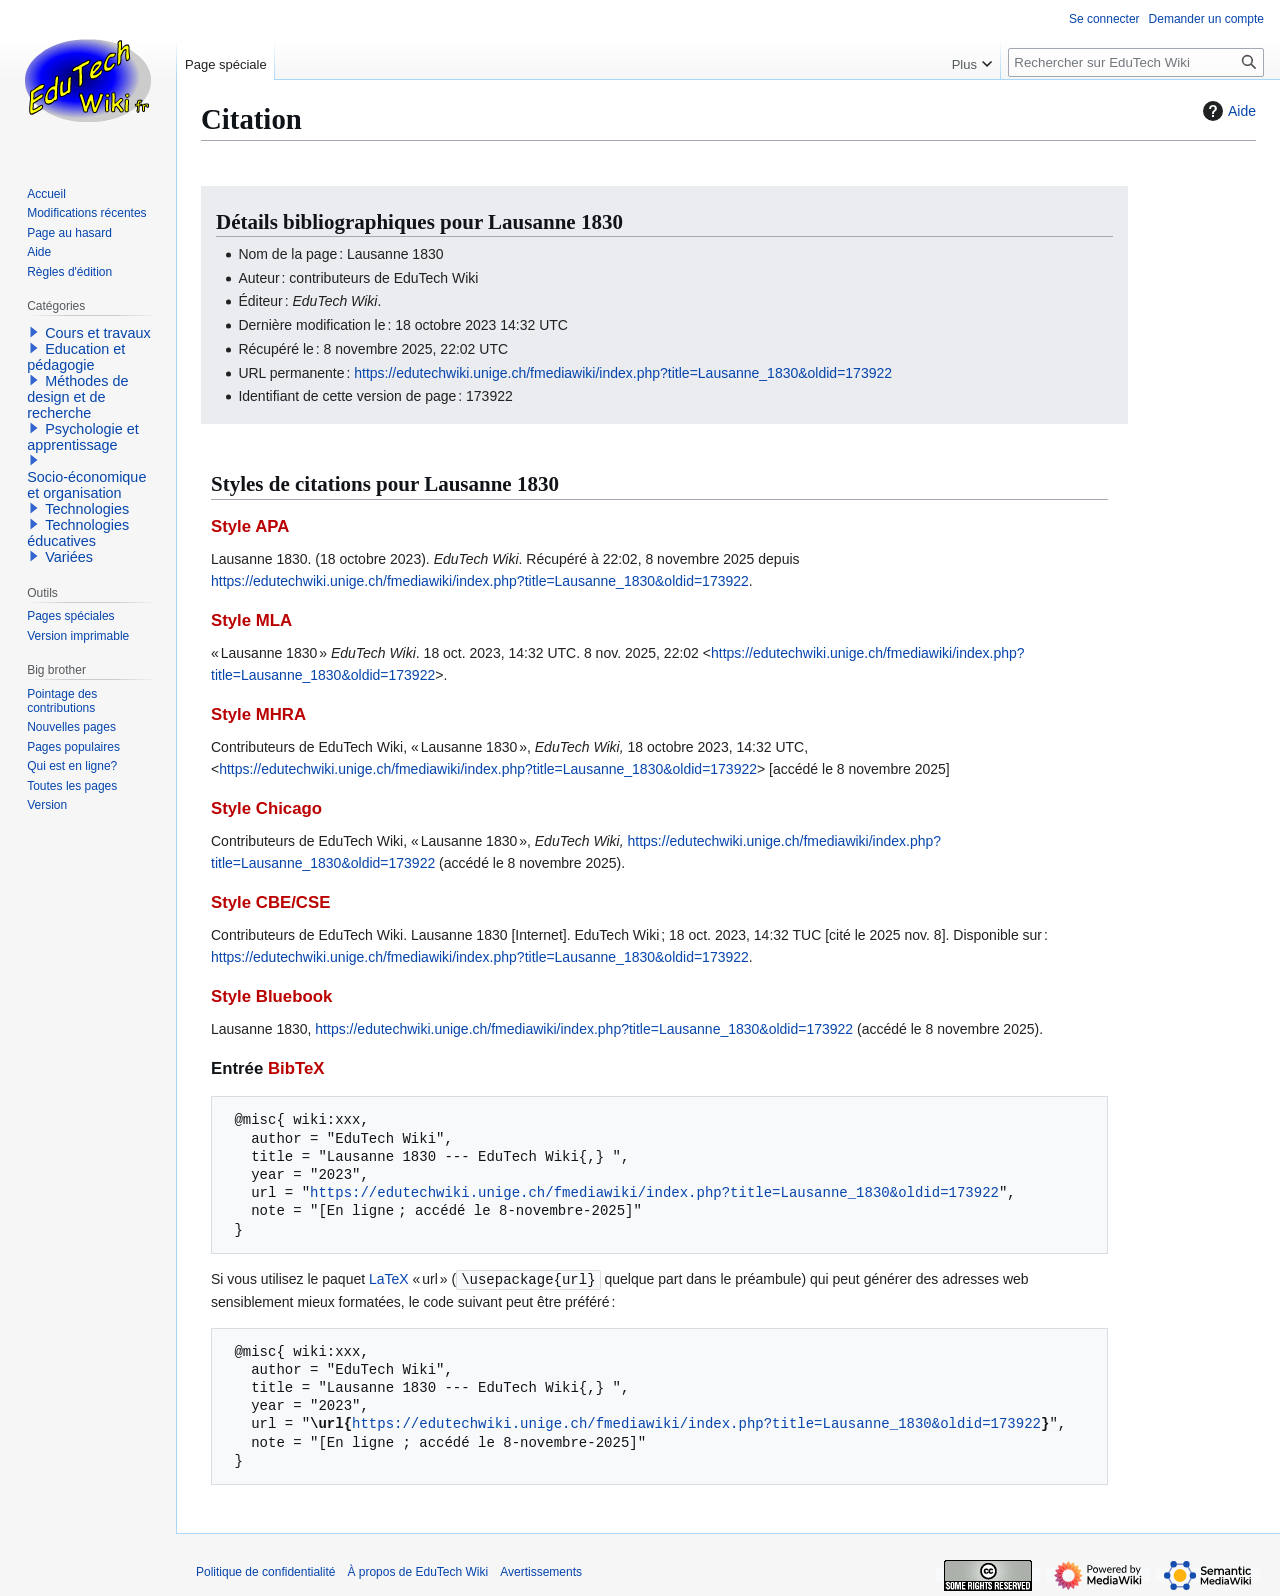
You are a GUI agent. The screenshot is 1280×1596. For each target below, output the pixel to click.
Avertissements (541, 1571)
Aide (1227, 111)
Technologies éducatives (78, 533)
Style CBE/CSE (270, 902)
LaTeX (389, 1279)
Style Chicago (266, 808)
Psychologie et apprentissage (83, 437)
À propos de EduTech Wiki (417, 1571)
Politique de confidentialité (265, 1571)
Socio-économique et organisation (86, 485)
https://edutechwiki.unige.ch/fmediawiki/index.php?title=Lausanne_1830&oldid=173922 (623, 373)
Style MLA (251, 620)
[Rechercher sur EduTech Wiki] (1136, 62)
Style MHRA (258, 714)
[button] (34, 332)
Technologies (87, 509)
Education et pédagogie (76, 357)
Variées (69, 557)
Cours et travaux (98, 333)
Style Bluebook (271, 996)
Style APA (250, 526)
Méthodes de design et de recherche (77, 397)
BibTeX (296, 1068)
